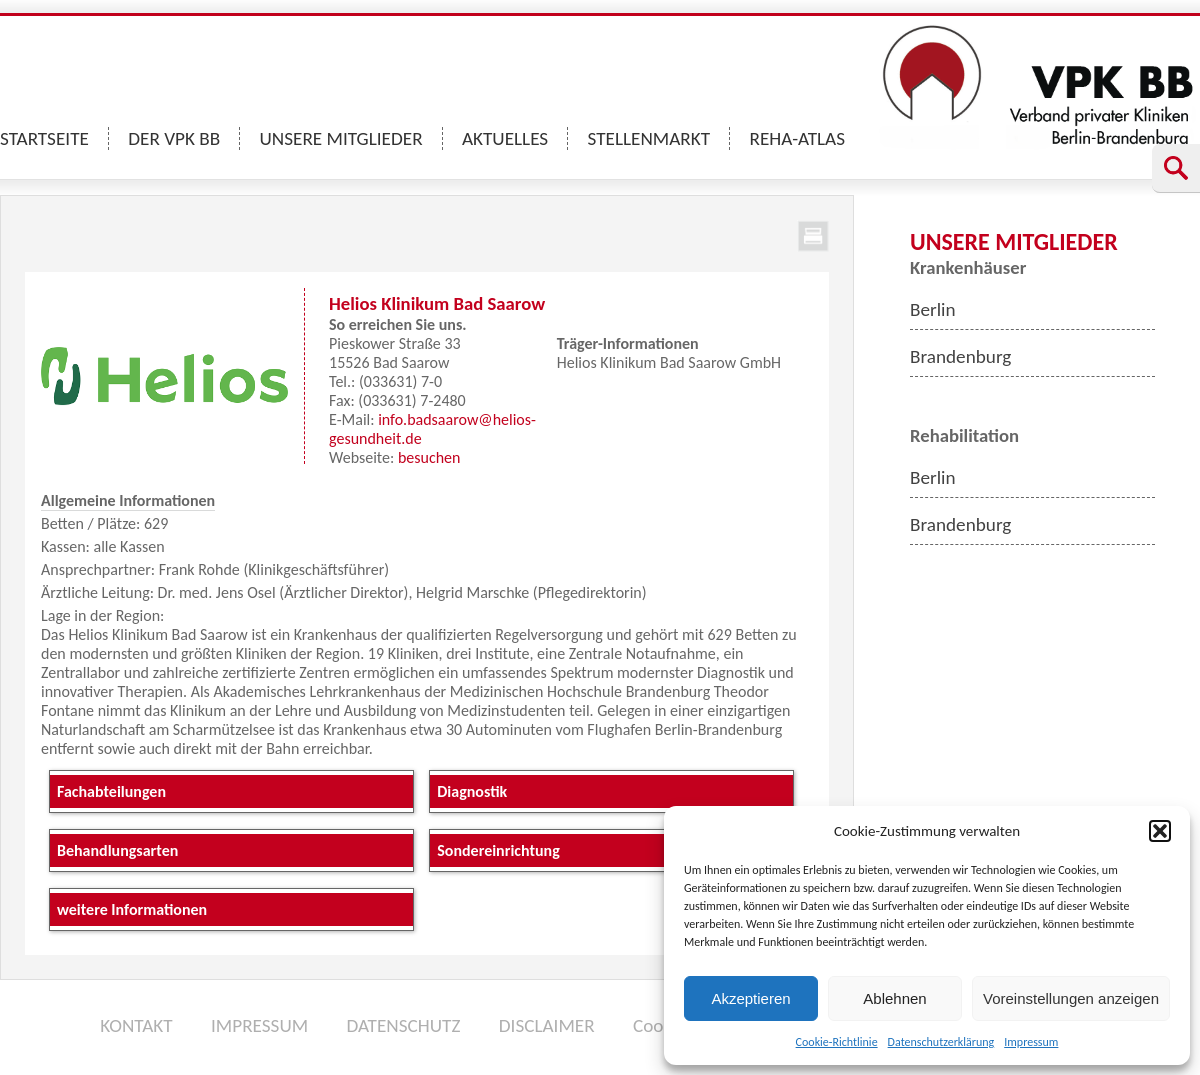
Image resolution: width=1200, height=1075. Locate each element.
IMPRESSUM (259, 1025)
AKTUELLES (505, 138)
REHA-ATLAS (797, 138)
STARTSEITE (44, 138)
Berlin (933, 309)
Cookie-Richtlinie (837, 1042)
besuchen (429, 457)
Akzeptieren (750, 998)
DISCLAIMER (547, 1025)
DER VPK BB (174, 138)
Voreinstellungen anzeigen (1071, 998)
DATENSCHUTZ (403, 1025)
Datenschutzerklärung (941, 1042)
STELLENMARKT (649, 138)
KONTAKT (136, 1025)
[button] (1160, 831)
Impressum (1031, 1042)
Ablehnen (894, 998)
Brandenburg (960, 356)
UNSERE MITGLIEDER (341, 138)
